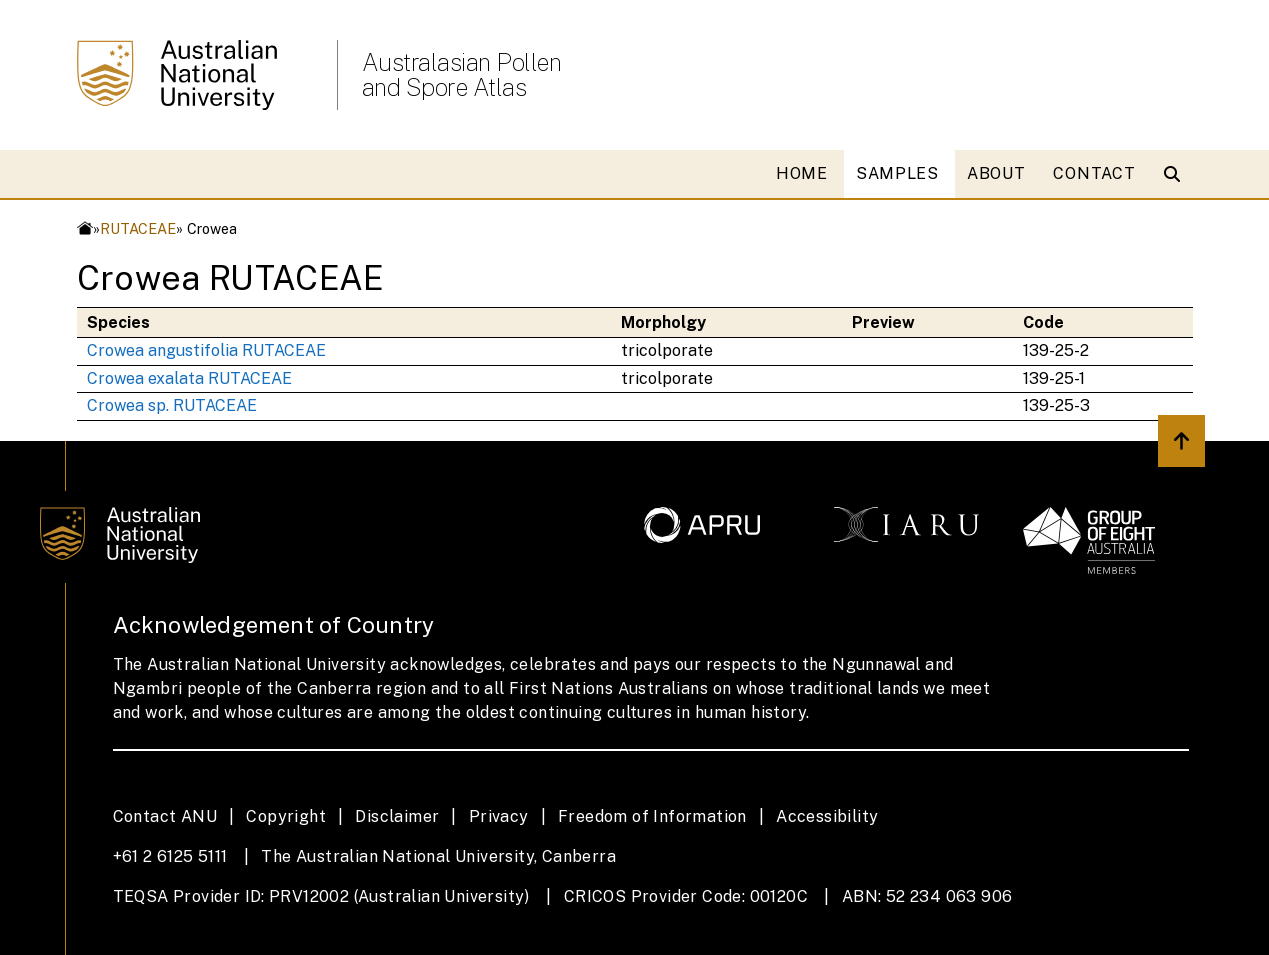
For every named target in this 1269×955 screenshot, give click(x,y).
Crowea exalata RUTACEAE (189, 378)
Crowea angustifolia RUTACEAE (206, 350)
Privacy (499, 816)
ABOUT (996, 173)
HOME (802, 173)
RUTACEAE (138, 228)
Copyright (286, 816)
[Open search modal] (1176, 174)
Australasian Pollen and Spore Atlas (462, 75)
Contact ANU (165, 816)
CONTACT (1094, 173)
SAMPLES (897, 173)
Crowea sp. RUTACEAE (172, 405)
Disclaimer (397, 816)
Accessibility (827, 816)
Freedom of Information (652, 816)
